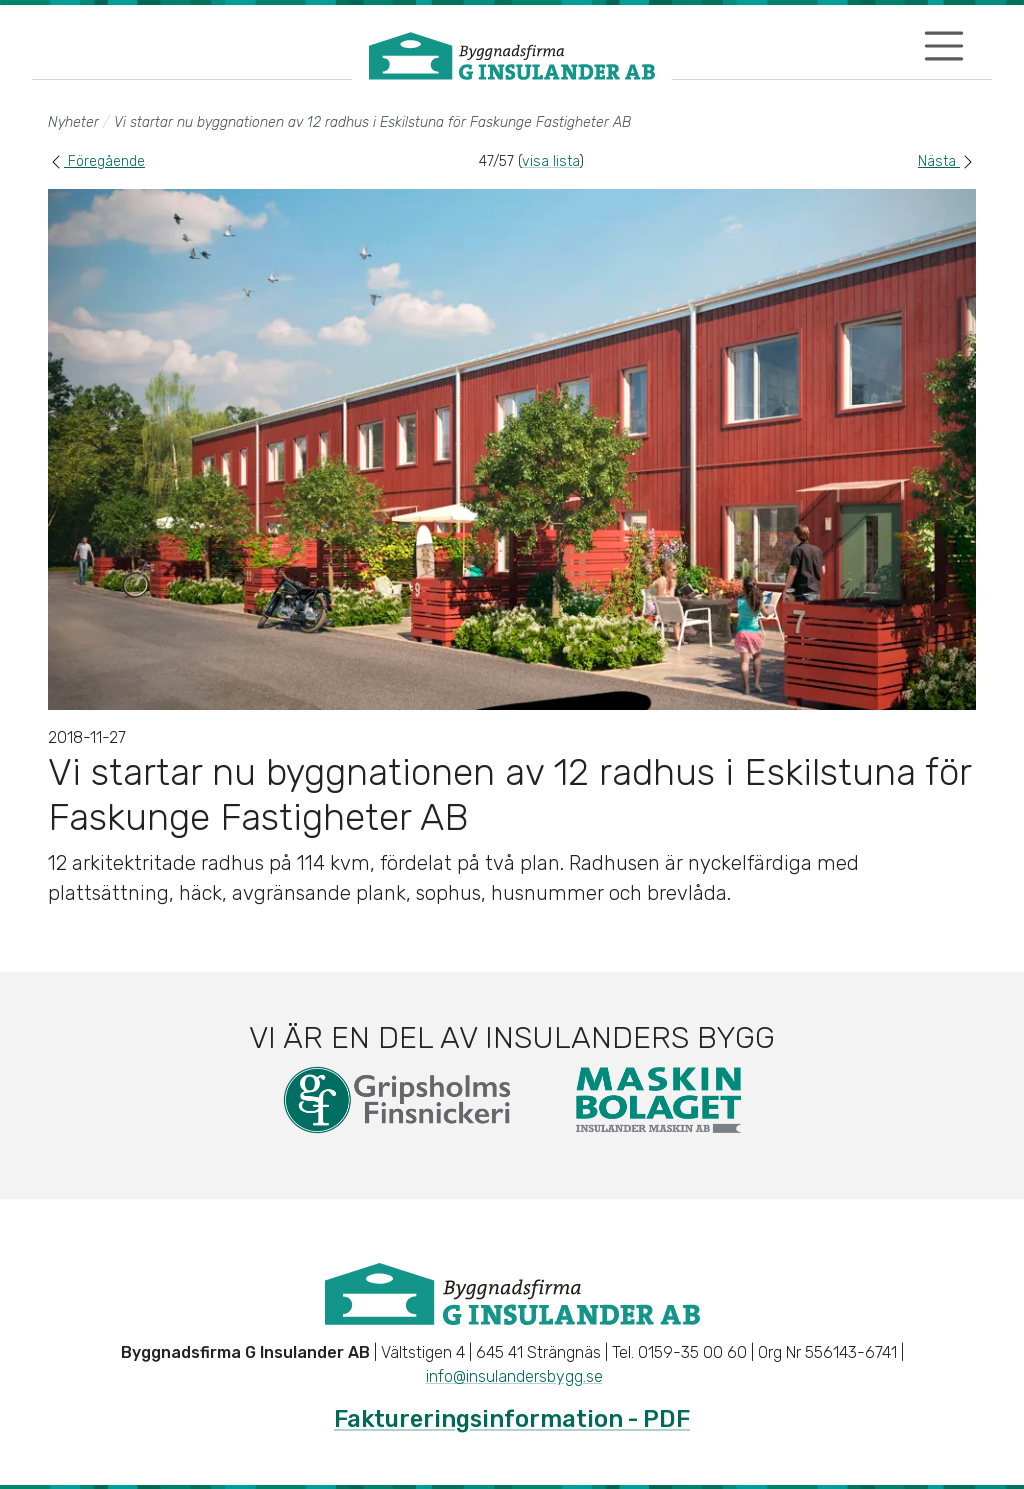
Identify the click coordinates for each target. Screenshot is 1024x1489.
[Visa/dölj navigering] (944, 46)
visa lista (550, 161)
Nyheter (73, 122)
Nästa (947, 161)
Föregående (96, 161)
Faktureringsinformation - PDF (512, 1419)
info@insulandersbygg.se (514, 1376)
